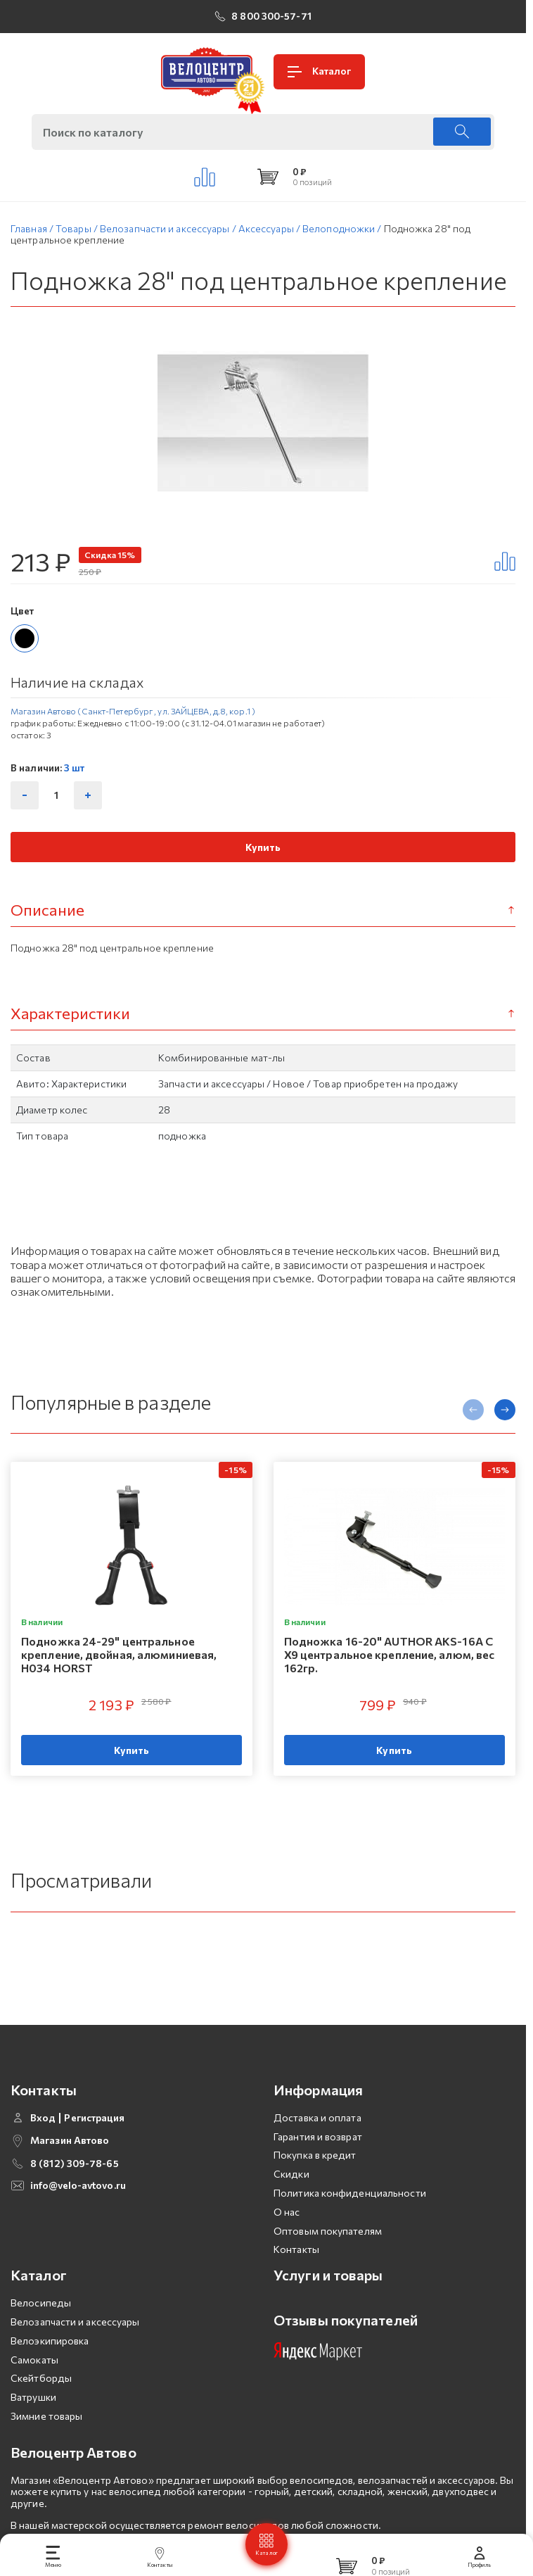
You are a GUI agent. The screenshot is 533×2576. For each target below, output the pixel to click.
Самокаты (34, 2382)
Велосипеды (41, 2326)
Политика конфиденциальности (350, 2216)
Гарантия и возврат (318, 2159)
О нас (287, 2234)
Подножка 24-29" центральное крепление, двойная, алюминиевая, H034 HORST (119, 1654)
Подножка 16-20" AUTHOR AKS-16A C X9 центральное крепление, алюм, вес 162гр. (389, 1654)
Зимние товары (46, 2439)
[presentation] (473, 1409)
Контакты (296, 2272)
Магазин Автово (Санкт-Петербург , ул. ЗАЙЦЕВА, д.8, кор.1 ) (133, 711)
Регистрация (94, 2140)
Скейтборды (41, 2401)
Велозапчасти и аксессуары (75, 2345)
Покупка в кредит (315, 2178)
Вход (43, 2140)
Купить (263, 847)
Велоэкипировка (50, 2363)
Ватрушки (33, 2420)
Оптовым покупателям (328, 2253)
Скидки (291, 2197)
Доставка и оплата (317, 2140)
